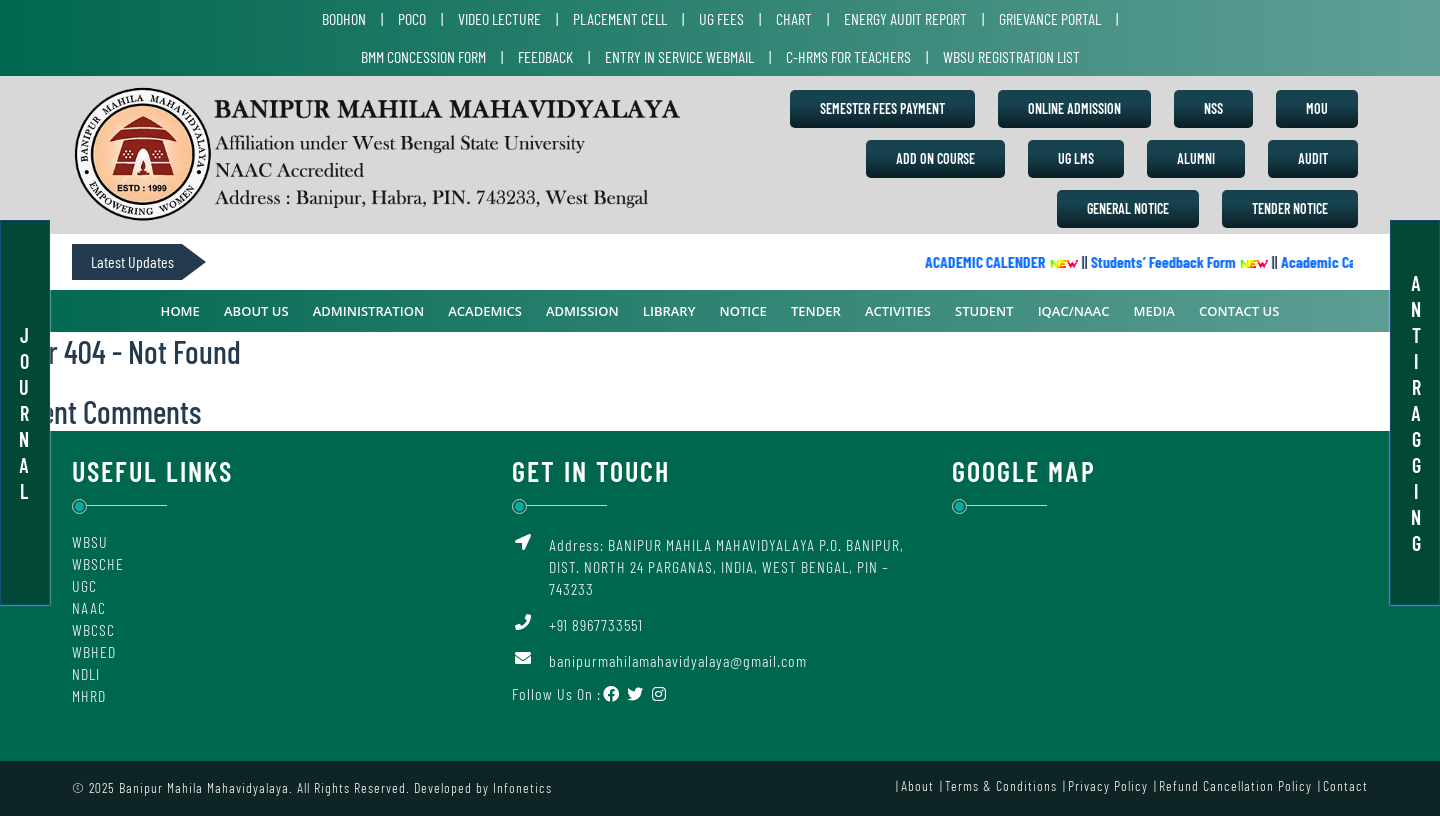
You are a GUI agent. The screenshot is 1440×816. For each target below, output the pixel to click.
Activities (898, 311)
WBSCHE (98, 563)
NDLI (86, 673)
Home (180, 311)
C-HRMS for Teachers (848, 56)
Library (669, 311)
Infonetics (522, 787)
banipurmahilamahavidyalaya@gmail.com (678, 660)
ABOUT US (256, 311)
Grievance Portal (1050, 18)
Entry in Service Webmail (679, 56)
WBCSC (93, 629)
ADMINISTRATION (368, 311)
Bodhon (344, 18)
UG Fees (721, 18)
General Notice (1128, 208)
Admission (582, 311)
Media (1154, 311)
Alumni (1196, 158)
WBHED (94, 651)
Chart (794, 18)
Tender (816, 311)
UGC (84, 585)
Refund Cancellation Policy (1235, 785)
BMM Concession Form (423, 56)
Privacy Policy (1108, 785)
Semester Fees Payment (882, 108)
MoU (1317, 108)
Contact (1345, 785)
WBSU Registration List (1011, 56)
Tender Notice (1290, 208)
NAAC (89, 607)
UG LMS (1076, 158)
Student (984, 311)
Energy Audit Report (905, 18)
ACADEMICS (485, 311)
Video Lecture (499, 18)
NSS (1213, 108)
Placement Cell (620, 18)
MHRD (89, 695)
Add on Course (935, 158)
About (917, 785)
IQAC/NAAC (1074, 311)
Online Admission (1074, 108)
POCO (412, 18)
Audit (1313, 158)
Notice (743, 311)
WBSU (90, 541)
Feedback (545, 56)
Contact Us (1239, 311)
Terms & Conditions (1001, 785)
